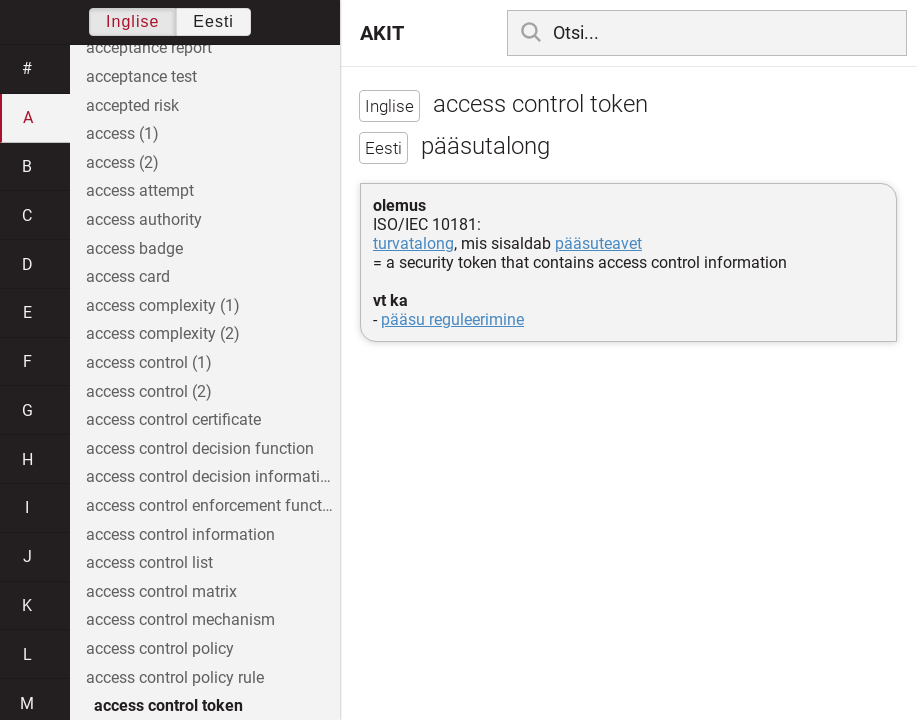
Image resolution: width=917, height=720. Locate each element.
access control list (149, 562)
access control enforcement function (213, 505)
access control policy (160, 648)
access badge (134, 248)
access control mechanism (180, 619)
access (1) (122, 133)
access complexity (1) (163, 305)
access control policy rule (175, 677)
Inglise (132, 21)
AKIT (382, 33)
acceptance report (149, 47)
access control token (168, 705)
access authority (144, 219)
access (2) (122, 162)
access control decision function (200, 448)
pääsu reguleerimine (452, 319)
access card (128, 276)
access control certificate (173, 419)
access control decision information (212, 476)
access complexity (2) (163, 333)
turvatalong (413, 243)
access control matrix (161, 591)
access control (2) (149, 391)
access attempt (140, 190)
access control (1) (149, 362)
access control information (180, 534)
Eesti (213, 21)
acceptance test (141, 76)
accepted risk (132, 105)
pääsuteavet (598, 243)
